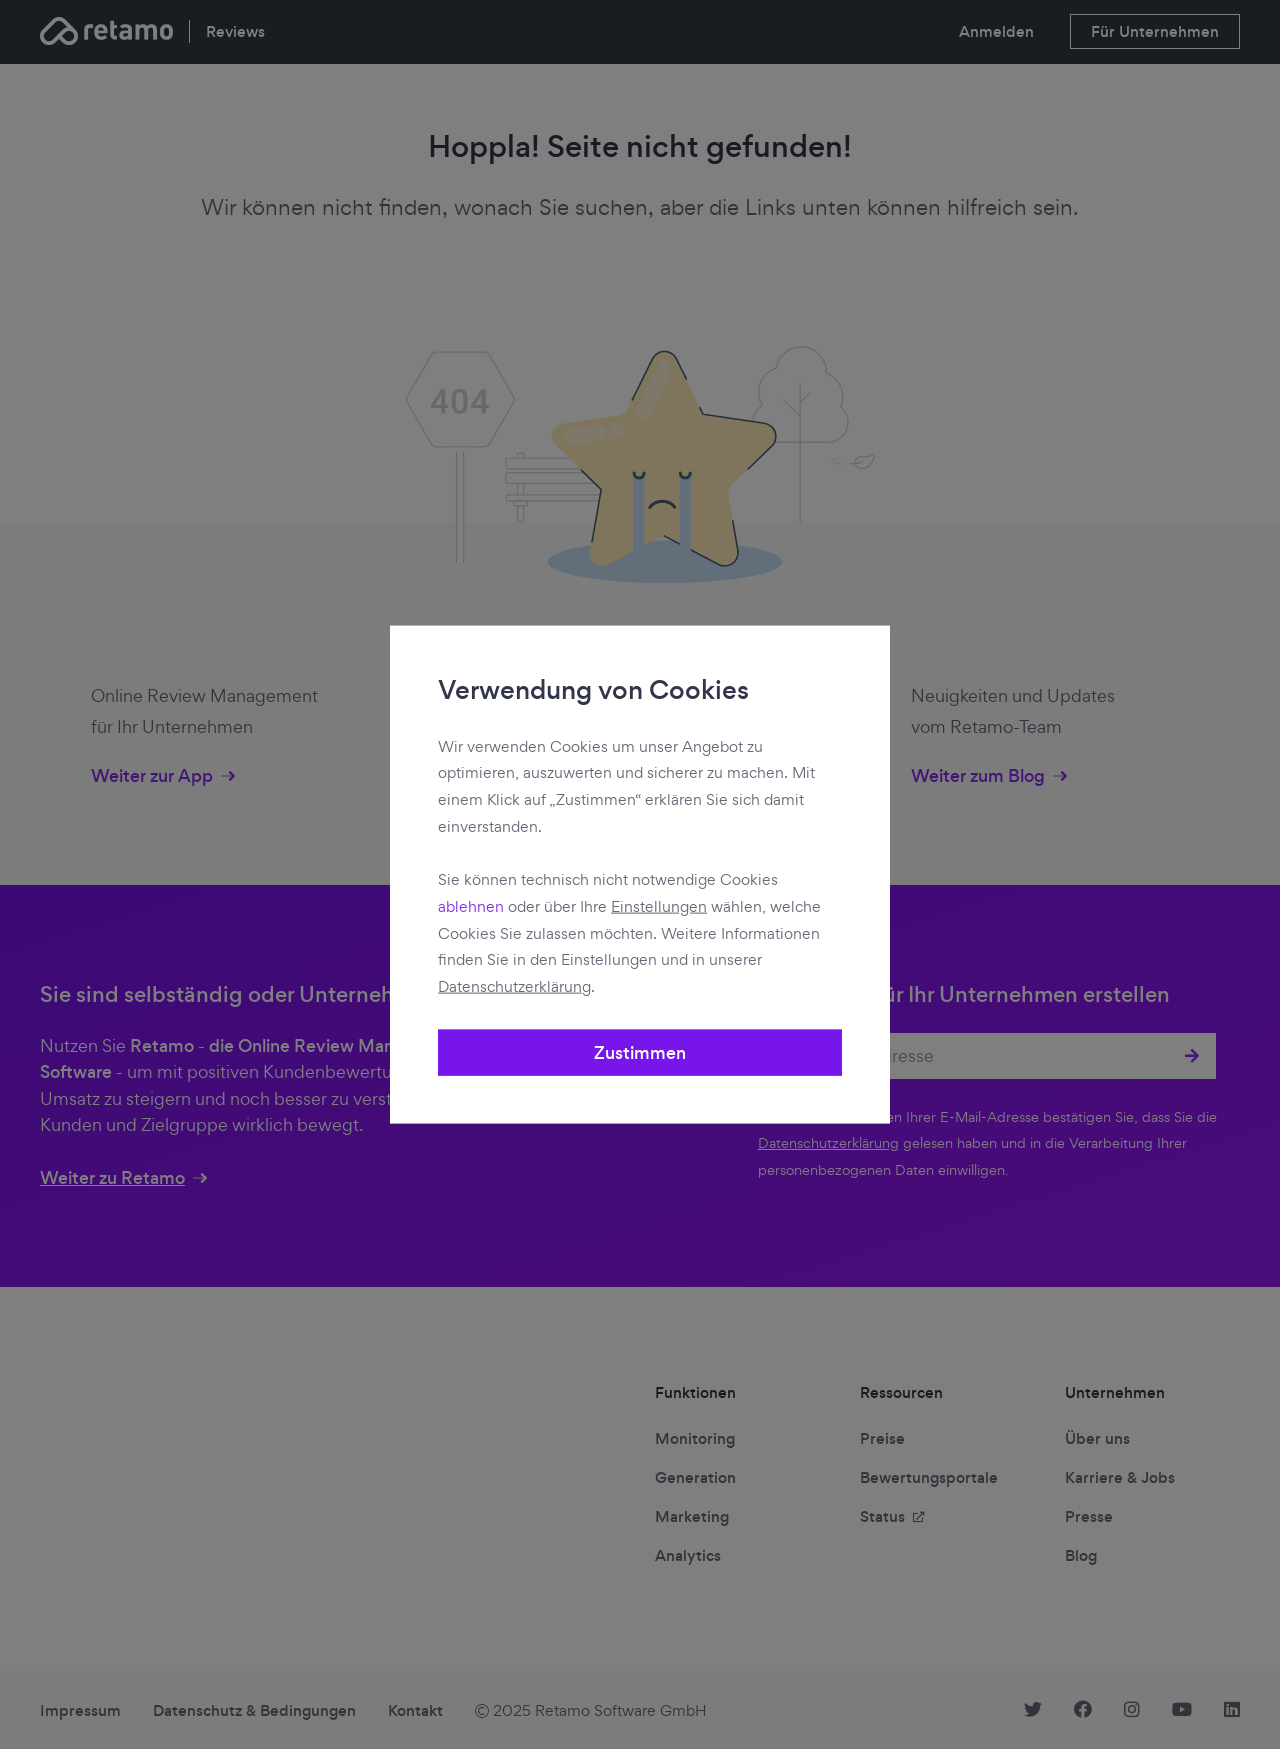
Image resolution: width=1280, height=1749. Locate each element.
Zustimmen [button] (640, 1053)
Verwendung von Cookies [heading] (593, 690)
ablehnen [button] (471, 906)
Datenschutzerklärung (514, 986)
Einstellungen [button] (659, 906)
